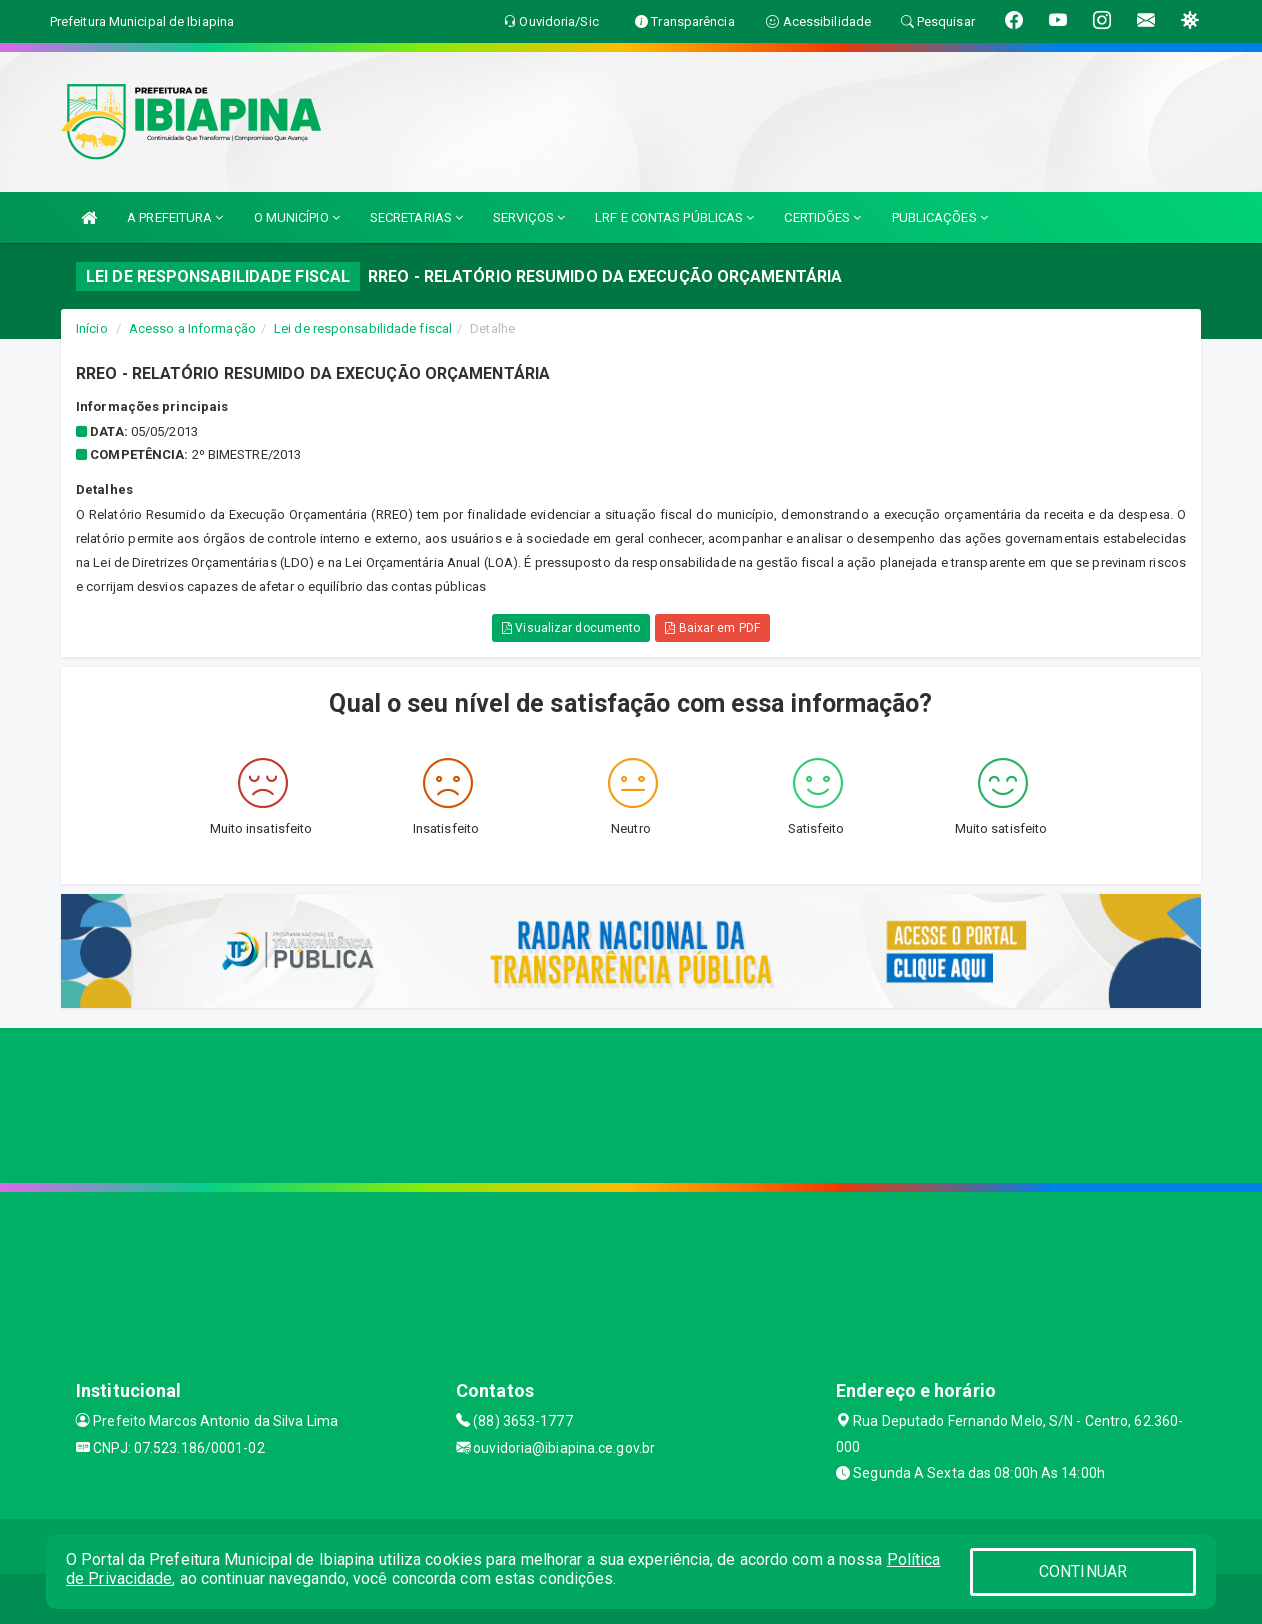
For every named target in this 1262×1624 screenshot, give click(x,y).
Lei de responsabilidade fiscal (363, 328)
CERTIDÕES (822, 217)
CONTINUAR (1083, 1571)
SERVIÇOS (529, 217)
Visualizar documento (571, 628)
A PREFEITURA (175, 217)
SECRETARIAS (416, 217)
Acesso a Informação (192, 328)
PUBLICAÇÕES (940, 217)
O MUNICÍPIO (297, 217)
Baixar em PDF (712, 628)
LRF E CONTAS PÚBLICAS (674, 217)
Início (92, 328)
